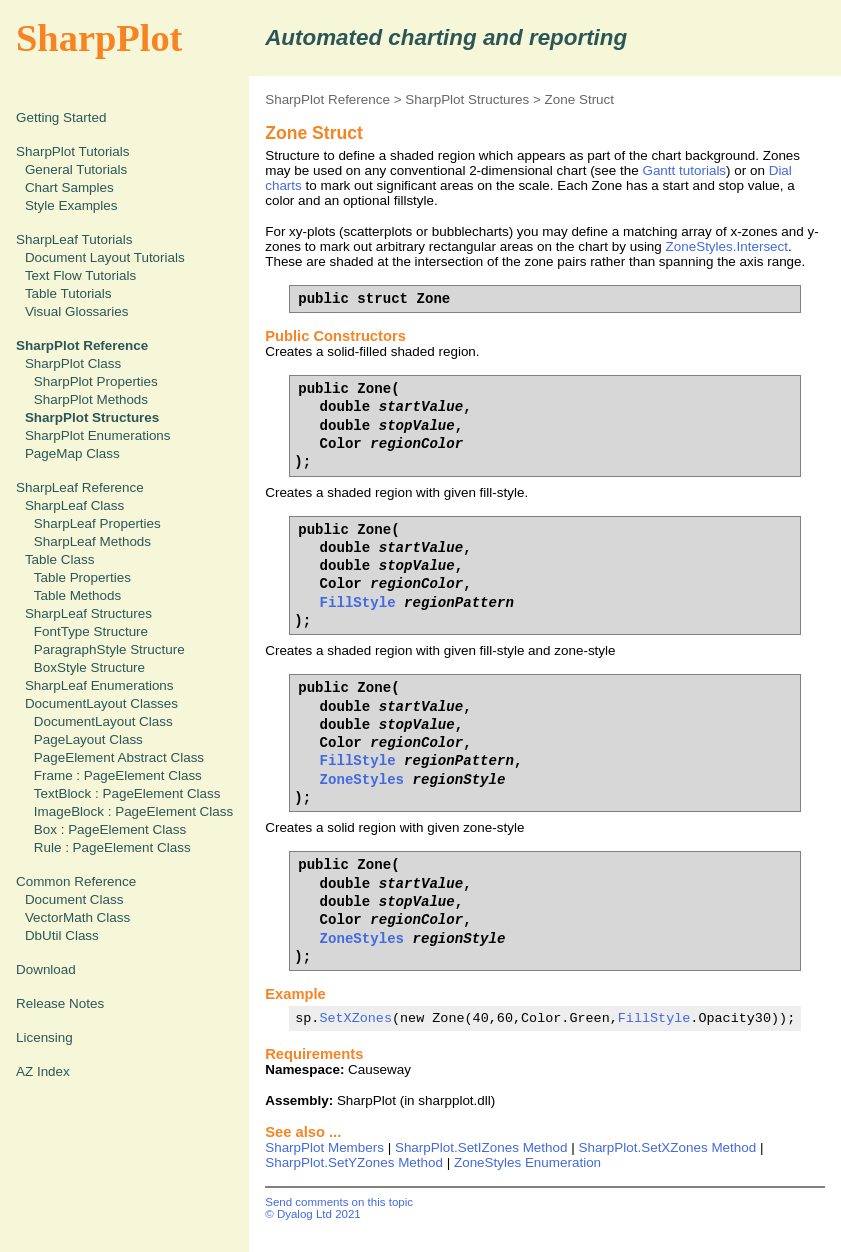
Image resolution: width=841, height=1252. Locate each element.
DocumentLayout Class (103, 721)
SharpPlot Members (324, 1147)
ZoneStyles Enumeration (527, 1162)
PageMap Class (72, 453)
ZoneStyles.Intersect (727, 246)
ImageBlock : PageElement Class (133, 811)
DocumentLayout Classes (101, 703)
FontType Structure (91, 631)
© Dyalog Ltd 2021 (313, 1214)
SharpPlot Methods (91, 399)
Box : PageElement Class (110, 829)
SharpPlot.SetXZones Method (667, 1147)
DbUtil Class (62, 935)
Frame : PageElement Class (118, 775)
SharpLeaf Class (74, 505)
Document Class (74, 899)
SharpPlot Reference (327, 99)
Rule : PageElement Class (112, 847)
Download (46, 969)
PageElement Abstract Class (119, 757)
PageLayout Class (88, 739)
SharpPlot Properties (96, 381)
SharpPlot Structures (467, 99)
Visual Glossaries (77, 311)
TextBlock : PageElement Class (127, 793)
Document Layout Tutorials (105, 257)
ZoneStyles (362, 779)
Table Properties (82, 577)
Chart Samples (69, 187)
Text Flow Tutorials (80, 275)
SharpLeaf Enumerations (99, 685)
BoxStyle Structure (89, 667)
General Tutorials (76, 169)
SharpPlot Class (73, 363)
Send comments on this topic (339, 1202)
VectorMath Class (77, 917)
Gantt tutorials (684, 170)
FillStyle (358, 602)
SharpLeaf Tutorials (74, 239)
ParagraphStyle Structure (109, 649)
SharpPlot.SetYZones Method (354, 1162)
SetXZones (355, 1018)
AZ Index (43, 1071)
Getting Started (61, 117)
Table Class (59, 559)
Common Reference (76, 881)
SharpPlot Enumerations (98, 435)
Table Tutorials (68, 293)
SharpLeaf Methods (92, 541)
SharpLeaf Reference (80, 487)
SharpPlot (99, 38)
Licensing (44, 1037)
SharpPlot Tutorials (73, 151)
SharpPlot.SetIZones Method (481, 1147)
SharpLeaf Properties (97, 523)
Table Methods (77, 595)
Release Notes (60, 1003)
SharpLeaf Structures (88, 613)
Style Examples (71, 205)
